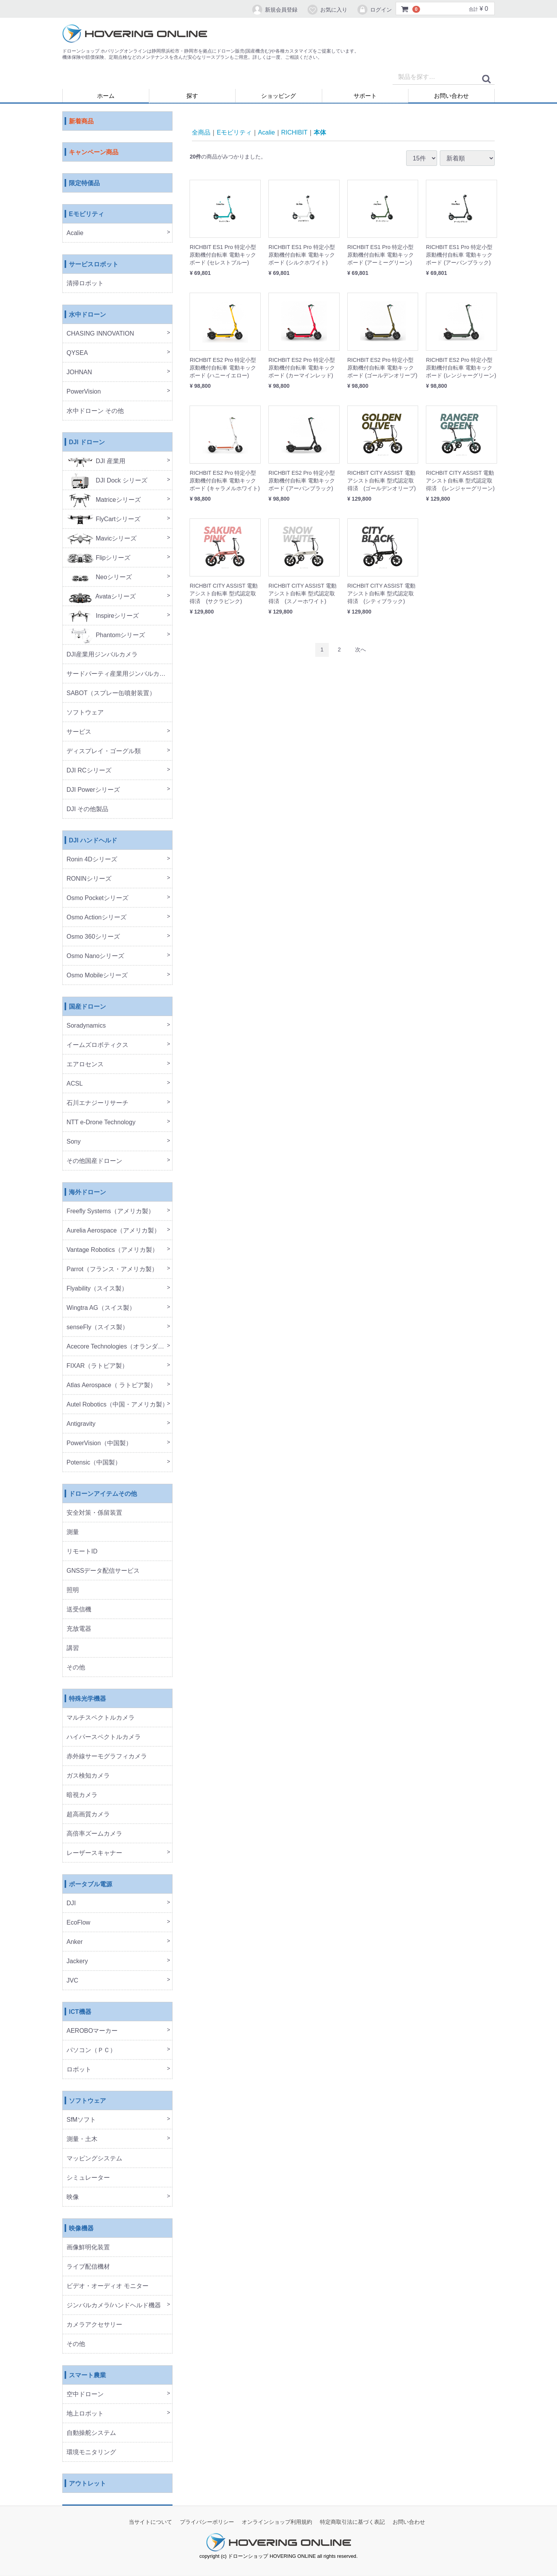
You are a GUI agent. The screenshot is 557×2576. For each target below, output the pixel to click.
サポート (365, 95)
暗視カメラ (82, 1795)
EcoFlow (78, 1923)
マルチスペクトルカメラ (101, 1718)
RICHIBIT (294, 132)
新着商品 (81, 121)
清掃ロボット (85, 283)
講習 (73, 1648)
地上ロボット (85, 2414)
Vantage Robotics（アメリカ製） (112, 1250)
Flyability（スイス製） (97, 1288)
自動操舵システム (91, 2433)
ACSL (75, 1084)
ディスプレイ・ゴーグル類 (104, 751)
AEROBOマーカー (92, 2031)
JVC (72, 1981)
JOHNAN (79, 372)
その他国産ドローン (94, 1161)
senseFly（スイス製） (97, 1327)
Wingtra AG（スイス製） (101, 1308)
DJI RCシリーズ (89, 770)
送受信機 (79, 1609)
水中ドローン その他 (95, 411)
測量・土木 (82, 2139)
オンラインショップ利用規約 (277, 2522)
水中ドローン (87, 315)
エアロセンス (85, 1064)
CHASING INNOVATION (100, 334)
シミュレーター (88, 2178)
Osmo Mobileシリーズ (97, 975)
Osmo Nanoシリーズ (95, 956)
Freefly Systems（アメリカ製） (110, 1211)
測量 (73, 1532)
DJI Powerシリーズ (93, 790)
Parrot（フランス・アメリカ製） (112, 1269)
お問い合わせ (451, 95)
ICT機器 (80, 2012)
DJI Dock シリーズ (107, 480)
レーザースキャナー (94, 1853)
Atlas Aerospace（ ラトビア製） (111, 1385)
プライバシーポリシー (207, 2522)
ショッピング (278, 95)
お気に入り (327, 9)
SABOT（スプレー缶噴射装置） (111, 693)
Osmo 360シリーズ (93, 937)
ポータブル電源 (90, 1884)
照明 (73, 1590)
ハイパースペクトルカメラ (104, 1737)
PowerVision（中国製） (99, 1443)
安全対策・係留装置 (94, 1513)
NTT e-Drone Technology (101, 1122)
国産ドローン (87, 1007)
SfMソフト (81, 2120)
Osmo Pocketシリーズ (97, 898)
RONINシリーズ (89, 879)
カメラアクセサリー (94, 2325)
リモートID (82, 1551)
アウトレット (87, 2484)
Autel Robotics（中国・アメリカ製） (117, 1404)
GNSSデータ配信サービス (103, 1571)
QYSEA (77, 353)
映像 (73, 2197)
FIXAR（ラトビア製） (97, 1366)
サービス (79, 732)
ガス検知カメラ (88, 1776)
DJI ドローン (87, 442)
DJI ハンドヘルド (93, 840)
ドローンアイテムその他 (103, 1494)
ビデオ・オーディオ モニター (108, 2286)
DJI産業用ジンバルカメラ (102, 654)
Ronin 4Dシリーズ (92, 859)
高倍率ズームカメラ (94, 1834)
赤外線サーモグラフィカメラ (107, 1756)
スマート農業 (87, 2375)
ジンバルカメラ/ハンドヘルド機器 (114, 2305)
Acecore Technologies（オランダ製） (118, 1346)
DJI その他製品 (87, 809)
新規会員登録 (274, 9)
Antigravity (81, 1424)
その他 (76, 1667)
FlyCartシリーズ (103, 519)
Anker (75, 1942)
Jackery (77, 1961)
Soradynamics (86, 1026)
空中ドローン (85, 2394)
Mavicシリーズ (102, 538)
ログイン (374, 9)
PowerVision (84, 392)
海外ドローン (87, 1192)
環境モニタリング (91, 2452)
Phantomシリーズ (106, 635)
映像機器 (81, 2228)
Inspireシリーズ (103, 616)
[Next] (360, 650)
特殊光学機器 (87, 1699)
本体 (320, 132)
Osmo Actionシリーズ (96, 917)
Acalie (75, 233)
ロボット (79, 2069)
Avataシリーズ (101, 596)
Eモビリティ (86, 214)
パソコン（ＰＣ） (91, 2050)
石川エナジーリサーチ (97, 1103)
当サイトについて (150, 2522)
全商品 (201, 132)
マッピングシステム (94, 2158)
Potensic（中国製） (94, 1462)
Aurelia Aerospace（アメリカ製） (113, 1230)
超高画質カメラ (88, 1814)
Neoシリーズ (99, 577)
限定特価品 (84, 183)
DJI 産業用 (96, 461)
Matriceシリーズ (104, 500)
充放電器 (79, 1629)
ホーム (105, 95)
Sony (73, 1142)
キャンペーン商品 (93, 152)
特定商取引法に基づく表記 (352, 2522)
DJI (71, 1903)
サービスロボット (93, 264)
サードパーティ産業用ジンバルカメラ (119, 674)
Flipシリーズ (98, 558)
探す (192, 95)
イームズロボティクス (97, 1045)
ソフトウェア (85, 712)
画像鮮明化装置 (88, 2247)
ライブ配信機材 (88, 2267)
